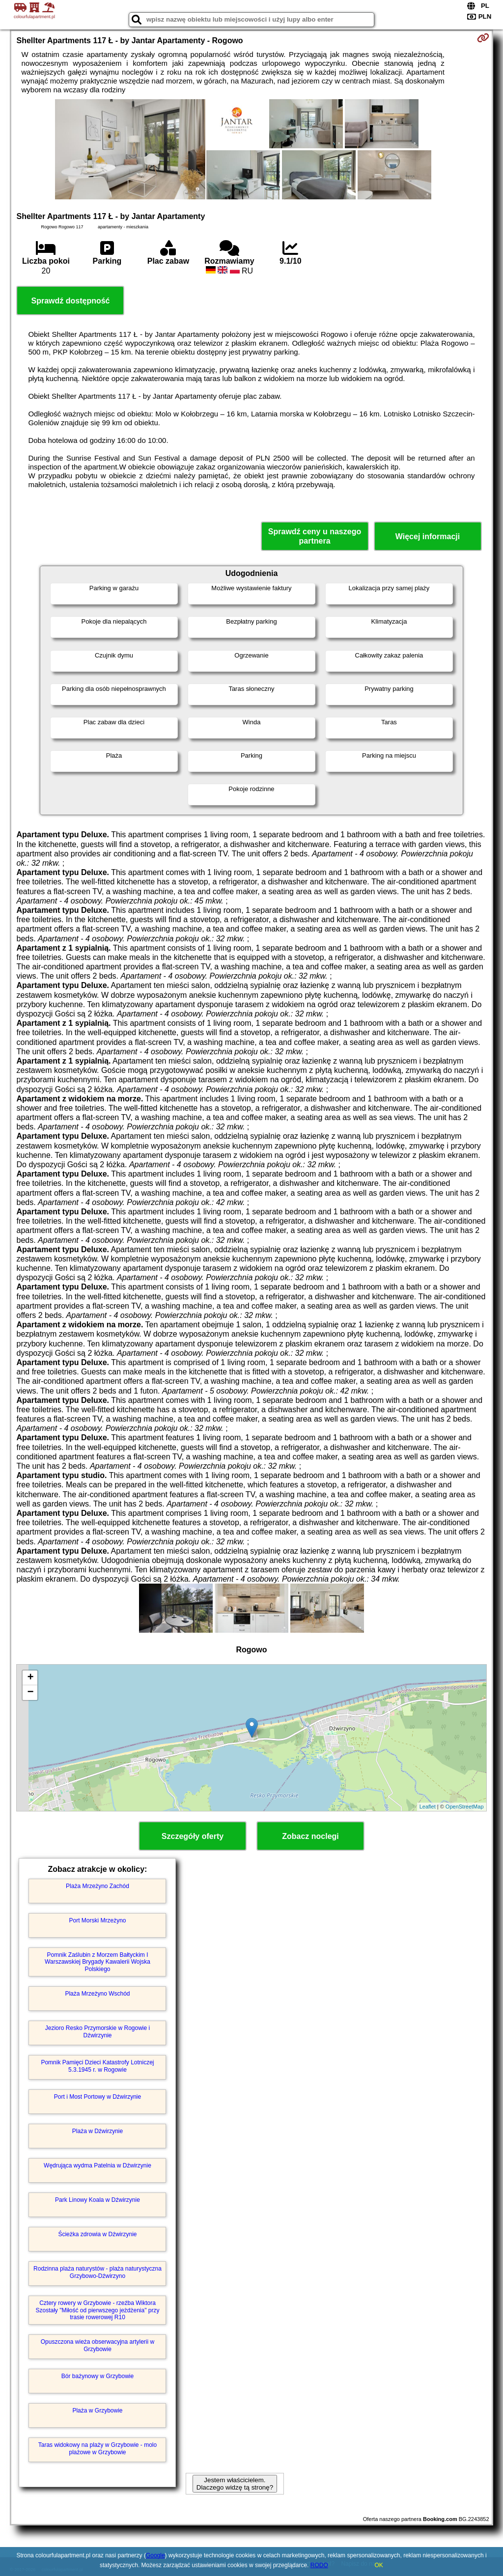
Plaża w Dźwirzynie (97, 2131)
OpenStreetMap (465, 1806)
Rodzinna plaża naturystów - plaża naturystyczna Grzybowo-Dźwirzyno (97, 2272)
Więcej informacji (427, 536)
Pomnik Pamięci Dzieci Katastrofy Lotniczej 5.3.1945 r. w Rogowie (97, 2066)
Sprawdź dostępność (70, 301)
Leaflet (427, 1806)
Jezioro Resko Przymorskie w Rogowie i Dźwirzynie (97, 2031)
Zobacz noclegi (310, 1836)
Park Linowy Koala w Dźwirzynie (97, 2199)
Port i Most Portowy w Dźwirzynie (97, 2096)
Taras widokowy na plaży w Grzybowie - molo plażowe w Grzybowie (97, 2448)
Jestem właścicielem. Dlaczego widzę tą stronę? (234, 2483)
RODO (319, 2565)
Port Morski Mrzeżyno (97, 1920)
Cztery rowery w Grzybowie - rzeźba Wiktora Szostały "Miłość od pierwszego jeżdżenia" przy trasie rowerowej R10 (98, 2310)
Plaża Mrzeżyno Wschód (97, 1993)
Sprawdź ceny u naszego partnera (314, 536)
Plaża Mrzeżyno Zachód (97, 1886)
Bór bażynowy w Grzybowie (97, 2376)
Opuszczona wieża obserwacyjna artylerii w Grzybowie (97, 2345)
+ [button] (30, 1678)
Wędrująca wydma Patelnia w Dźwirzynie (97, 2165)
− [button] (30, 1692)
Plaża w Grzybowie (97, 2410)
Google (155, 2555)
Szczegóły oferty (193, 1836)
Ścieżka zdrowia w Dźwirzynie (97, 2234)
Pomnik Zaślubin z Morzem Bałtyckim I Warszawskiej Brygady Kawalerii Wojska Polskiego (97, 1962)
